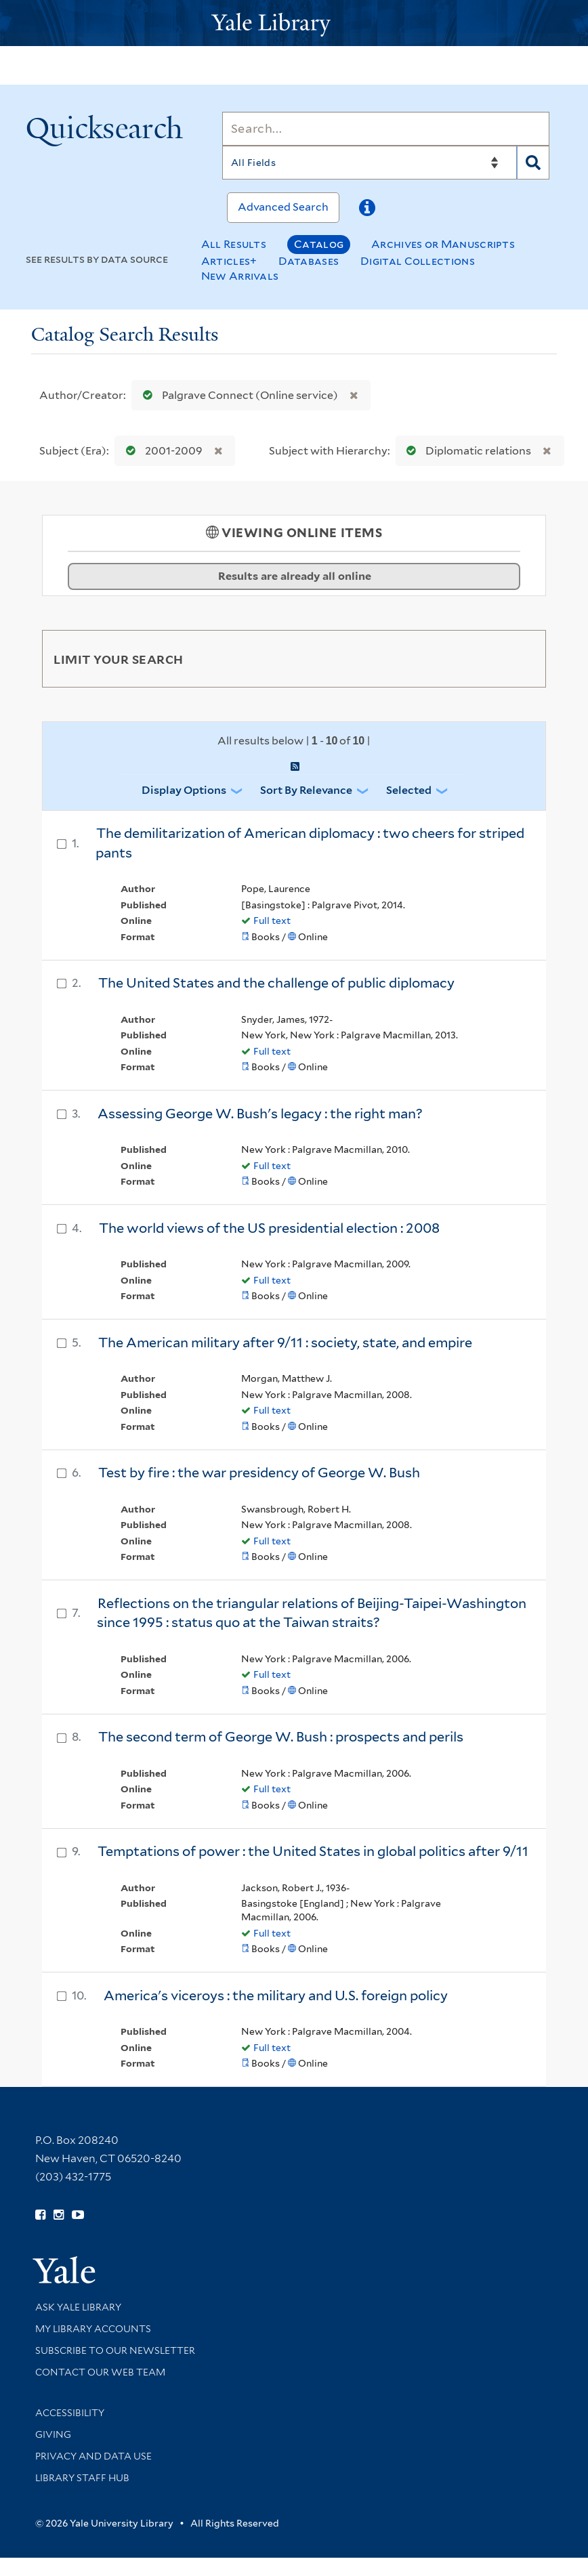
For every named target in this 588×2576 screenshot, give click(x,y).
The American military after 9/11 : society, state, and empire (285, 1342)
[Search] (386, 129)
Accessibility (69, 2412)
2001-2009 (161, 450)
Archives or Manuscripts (443, 244)
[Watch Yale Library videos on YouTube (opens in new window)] (78, 2215)
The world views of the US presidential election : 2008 (269, 1228)
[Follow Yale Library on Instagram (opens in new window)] (59, 2215)
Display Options (184, 790)
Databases (308, 261)
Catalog (318, 244)
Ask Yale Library (78, 2307)
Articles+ (229, 261)
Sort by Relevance (306, 790)
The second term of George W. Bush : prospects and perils (280, 1737)
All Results (233, 244)
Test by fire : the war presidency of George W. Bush (259, 1472)
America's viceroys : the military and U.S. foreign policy (276, 1995)
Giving (53, 2434)
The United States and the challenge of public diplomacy (276, 983)
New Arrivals (240, 276)
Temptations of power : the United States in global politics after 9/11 (313, 1851)
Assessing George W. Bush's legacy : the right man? (260, 1113)
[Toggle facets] (519, 658)
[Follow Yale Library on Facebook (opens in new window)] (40, 2215)
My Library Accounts (93, 2328)
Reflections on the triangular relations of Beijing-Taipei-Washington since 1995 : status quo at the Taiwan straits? (311, 1613)
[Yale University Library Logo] (294, 23)
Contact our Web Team (100, 2372)
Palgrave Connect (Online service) (237, 395)
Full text (272, 920)
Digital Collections (417, 261)
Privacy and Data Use (93, 2456)
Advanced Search (283, 206)
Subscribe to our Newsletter (115, 2350)
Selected (409, 790)
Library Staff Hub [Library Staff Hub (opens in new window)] (82, 2477)
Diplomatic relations (465, 450)
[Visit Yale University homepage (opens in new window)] (64, 2265)
